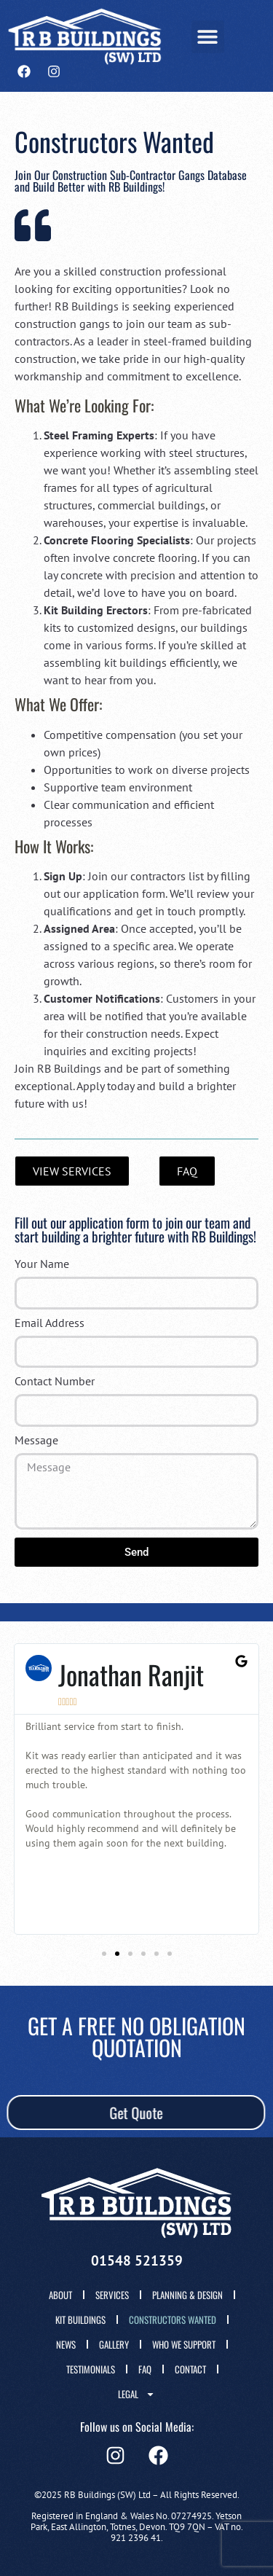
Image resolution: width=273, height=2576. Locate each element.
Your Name (42, 1264)
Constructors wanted (172, 2319)
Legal (136, 2394)
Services (112, 2294)
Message (36, 1440)
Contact (190, 2369)
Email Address (49, 1323)
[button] (207, 36)
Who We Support (183, 2344)
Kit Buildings (80, 2319)
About (60, 2294)
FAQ (144, 2369)
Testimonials (90, 2369)
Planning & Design (187, 2294)
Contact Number (55, 1381)
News (66, 2344)
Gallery (114, 2344)
